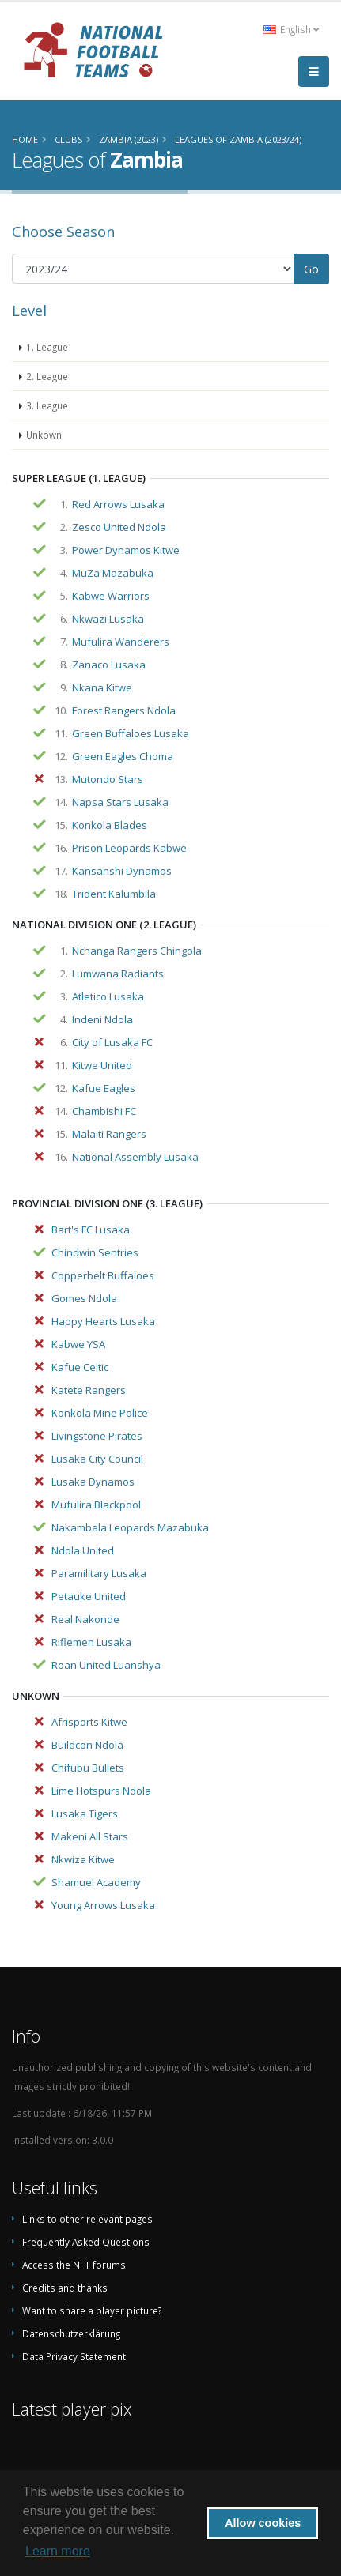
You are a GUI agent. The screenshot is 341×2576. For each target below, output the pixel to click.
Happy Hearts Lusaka (103, 1321)
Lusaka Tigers (84, 1813)
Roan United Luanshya (106, 1665)
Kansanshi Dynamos (122, 871)
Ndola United (82, 1550)
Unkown (44, 434)
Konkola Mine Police (99, 1413)
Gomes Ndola (84, 1298)
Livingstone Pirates (96, 1436)
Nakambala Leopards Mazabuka (130, 1527)
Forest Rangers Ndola (124, 710)
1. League (47, 347)
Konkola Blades (109, 825)
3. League (47, 405)
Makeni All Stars (89, 1836)
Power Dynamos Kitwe (126, 550)
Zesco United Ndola (119, 527)
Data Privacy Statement (74, 2356)
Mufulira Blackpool (96, 1504)
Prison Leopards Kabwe (129, 848)
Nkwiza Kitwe (83, 1859)
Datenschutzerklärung (71, 2333)
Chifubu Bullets (87, 1768)
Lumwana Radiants (118, 973)
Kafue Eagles (103, 1088)
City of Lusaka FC (112, 1042)
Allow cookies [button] (263, 2523)
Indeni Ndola (102, 1019)
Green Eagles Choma (122, 756)
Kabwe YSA (78, 1344)
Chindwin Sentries (94, 1252)
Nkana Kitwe (102, 687)
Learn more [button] (57, 2551)
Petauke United (88, 1596)
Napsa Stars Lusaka (120, 802)
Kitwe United (102, 1065)
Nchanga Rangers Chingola (137, 950)
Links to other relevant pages (87, 2219)
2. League (47, 376)
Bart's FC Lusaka (90, 1229)
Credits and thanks (65, 2287)
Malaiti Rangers (109, 1134)
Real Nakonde (85, 1619)
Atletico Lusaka (108, 996)
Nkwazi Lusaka (108, 619)
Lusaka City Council (97, 1459)
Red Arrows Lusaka (118, 504)
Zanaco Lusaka (109, 664)
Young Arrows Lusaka (103, 1905)
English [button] (291, 29)
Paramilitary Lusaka (98, 1573)
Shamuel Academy (96, 1882)
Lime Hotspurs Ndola (101, 1790)
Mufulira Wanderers (120, 642)
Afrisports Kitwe (89, 1722)
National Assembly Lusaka (135, 1157)
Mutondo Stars (107, 779)
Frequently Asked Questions (86, 2241)
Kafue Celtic (79, 1367)
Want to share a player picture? (91, 2310)
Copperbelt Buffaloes (102, 1275)
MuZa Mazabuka (112, 573)
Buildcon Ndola (87, 1745)
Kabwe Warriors (111, 596)
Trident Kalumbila (114, 894)
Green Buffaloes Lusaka (130, 733)
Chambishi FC (104, 1111)
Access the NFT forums (74, 2264)
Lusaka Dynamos (93, 1481)
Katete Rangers (88, 1390)
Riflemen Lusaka (91, 1642)
